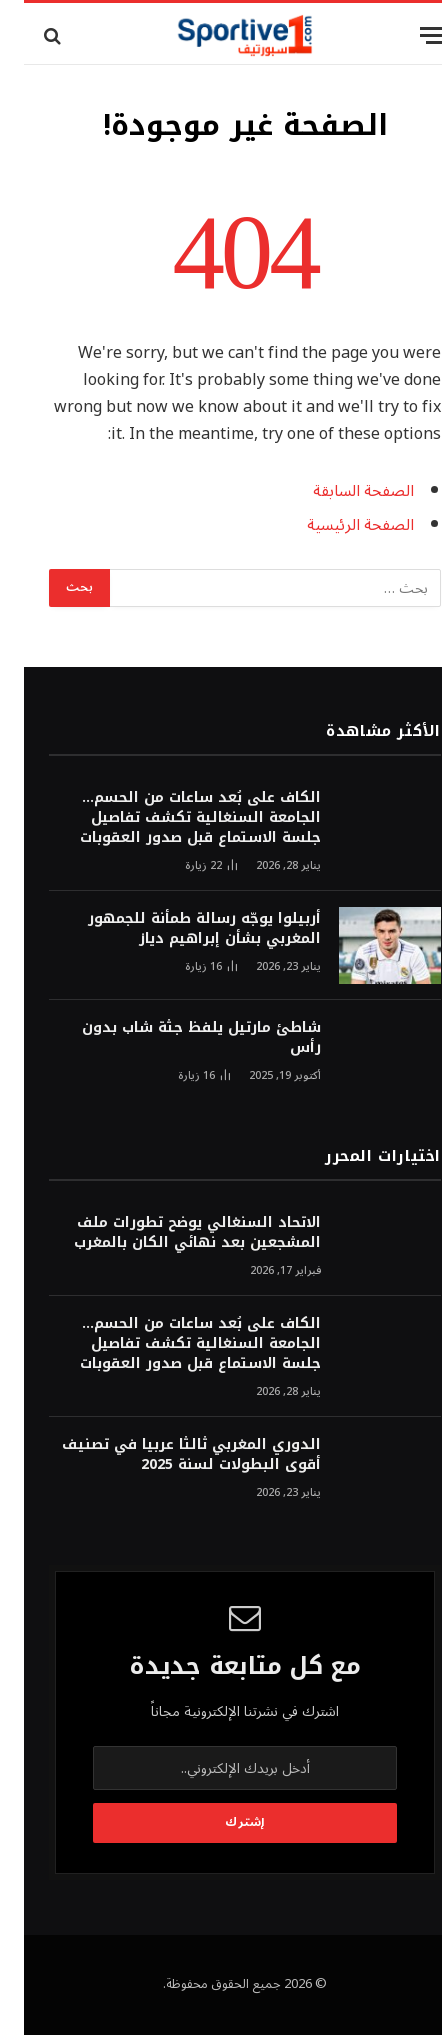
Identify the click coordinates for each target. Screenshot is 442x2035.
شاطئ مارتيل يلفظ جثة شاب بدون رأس (177, 1037)
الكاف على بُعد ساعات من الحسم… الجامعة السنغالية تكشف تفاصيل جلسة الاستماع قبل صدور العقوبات (176, 817)
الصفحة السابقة (339, 491)
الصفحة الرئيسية (336, 525)
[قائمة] (409, 35)
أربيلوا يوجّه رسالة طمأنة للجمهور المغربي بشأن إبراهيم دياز (180, 928)
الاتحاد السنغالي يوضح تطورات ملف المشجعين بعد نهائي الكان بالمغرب (173, 1232)
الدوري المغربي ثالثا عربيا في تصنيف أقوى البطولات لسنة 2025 (167, 1454)
